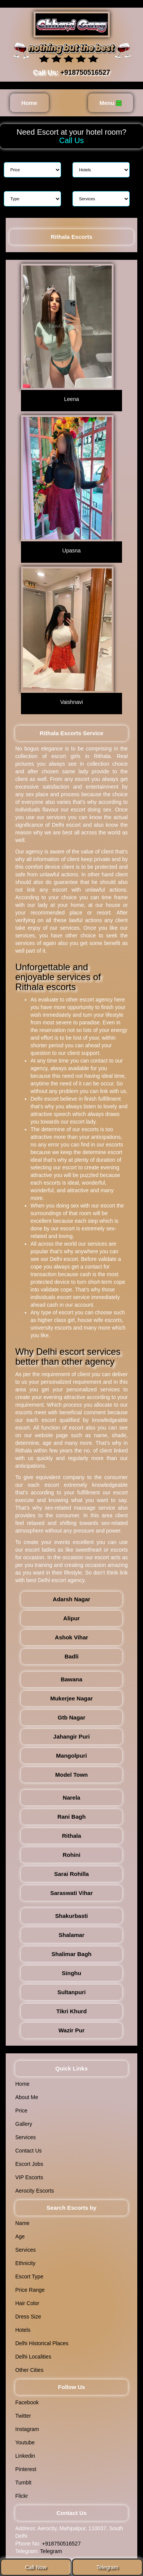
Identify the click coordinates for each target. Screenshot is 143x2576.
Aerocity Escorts (34, 2191)
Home (29, 103)
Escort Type (29, 2276)
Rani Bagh (71, 1816)
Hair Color (27, 2303)
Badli (71, 1656)
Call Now (36, 2567)
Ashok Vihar (71, 1637)
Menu (111, 103)
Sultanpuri (71, 1992)
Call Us (71, 140)
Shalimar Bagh (71, 1954)
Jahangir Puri (71, 1736)
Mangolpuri (71, 1755)
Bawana (71, 1679)
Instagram (27, 2429)
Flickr (21, 2496)
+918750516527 (85, 72)
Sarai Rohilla (71, 1874)
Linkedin (25, 2456)
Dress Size (28, 2317)
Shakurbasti (71, 1916)
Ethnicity (25, 2263)
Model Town (71, 1774)
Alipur (71, 1618)
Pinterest (25, 2469)
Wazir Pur (71, 2030)
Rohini (71, 1855)
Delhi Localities (33, 2357)
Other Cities (29, 2370)
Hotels (23, 2330)
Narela (71, 1797)
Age (20, 2236)
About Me (26, 2097)
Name (22, 2223)
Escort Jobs (29, 2164)
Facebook (27, 2402)
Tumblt (23, 2482)
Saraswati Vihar (71, 1893)
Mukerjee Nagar (71, 1698)
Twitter (23, 2416)
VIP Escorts (29, 2177)
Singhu (71, 1973)
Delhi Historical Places (41, 2343)
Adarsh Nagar (71, 1599)
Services (25, 2137)
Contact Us (28, 2151)
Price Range (30, 2290)
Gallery (23, 2124)
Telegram (51, 2551)
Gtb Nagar (71, 1717)
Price (21, 2110)
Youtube (25, 2442)
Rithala (71, 1835)
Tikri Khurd (71, 2011)
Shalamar (72, 1935)
